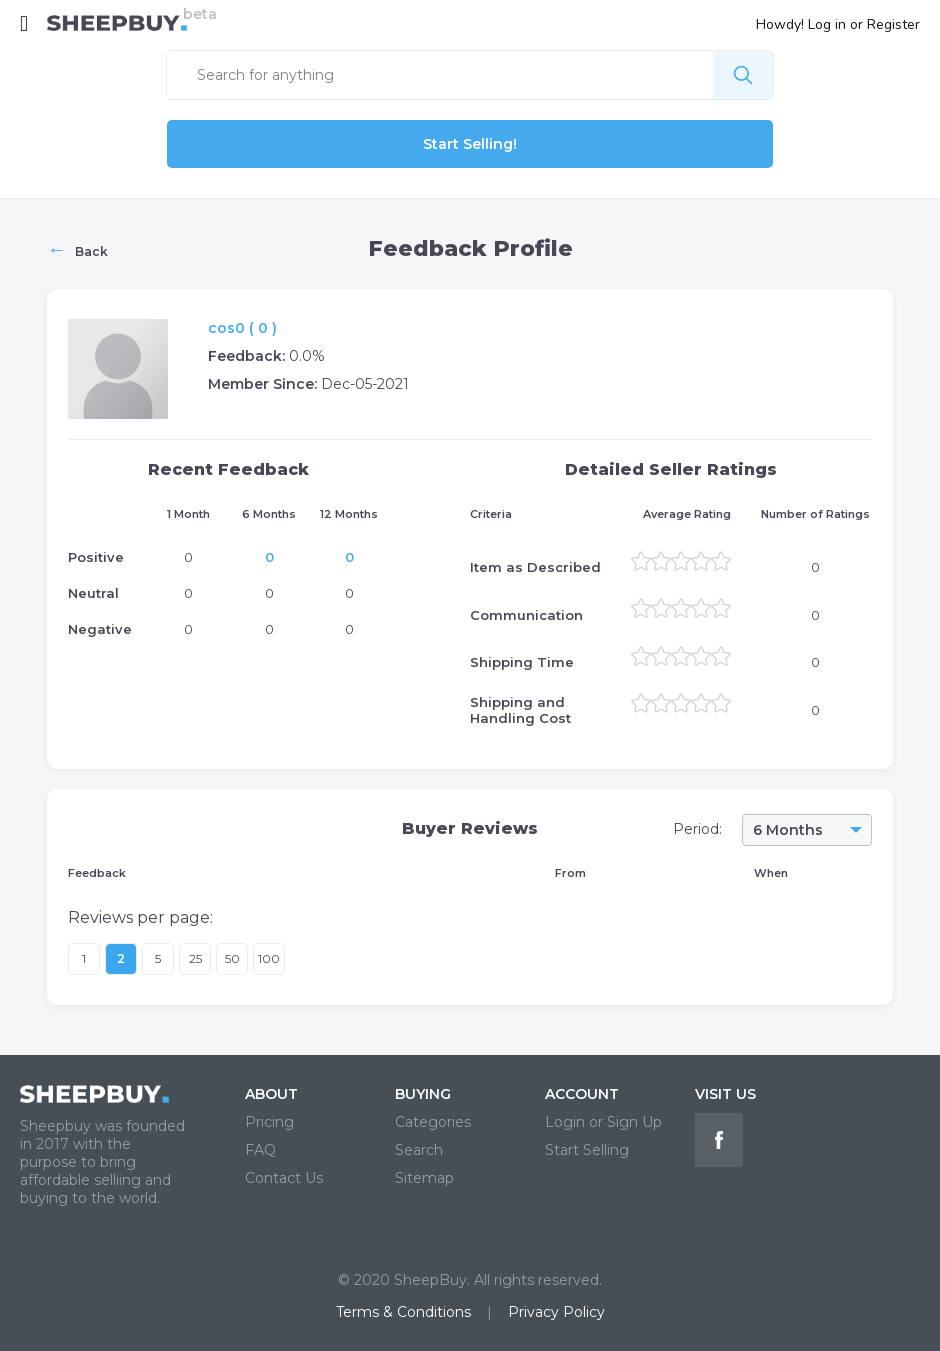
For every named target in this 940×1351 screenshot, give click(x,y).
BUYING (423, 1094)
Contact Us (284, 1178)
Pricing (269, 1122)
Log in (827, 24)
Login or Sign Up (603, 1122)
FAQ (260, 1150)
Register (893, 24)
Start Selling (587, 1150)
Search (419, 1150)
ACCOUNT (582, 1094)
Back (77, 249)
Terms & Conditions (403, 1312)
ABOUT (271, 1094)
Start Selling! (470, 144)
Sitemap (424, 1178)
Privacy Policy (556, 1312)
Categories (433, 1122)
